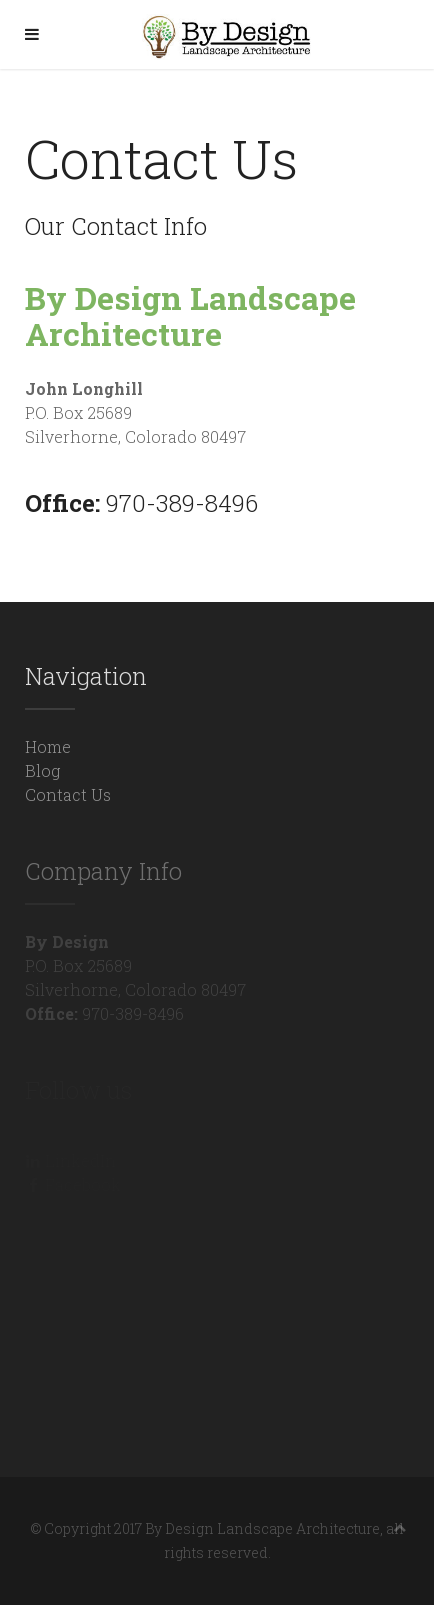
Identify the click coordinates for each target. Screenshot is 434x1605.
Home (48, 746)
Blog (42, 770)
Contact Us (68, 794)
